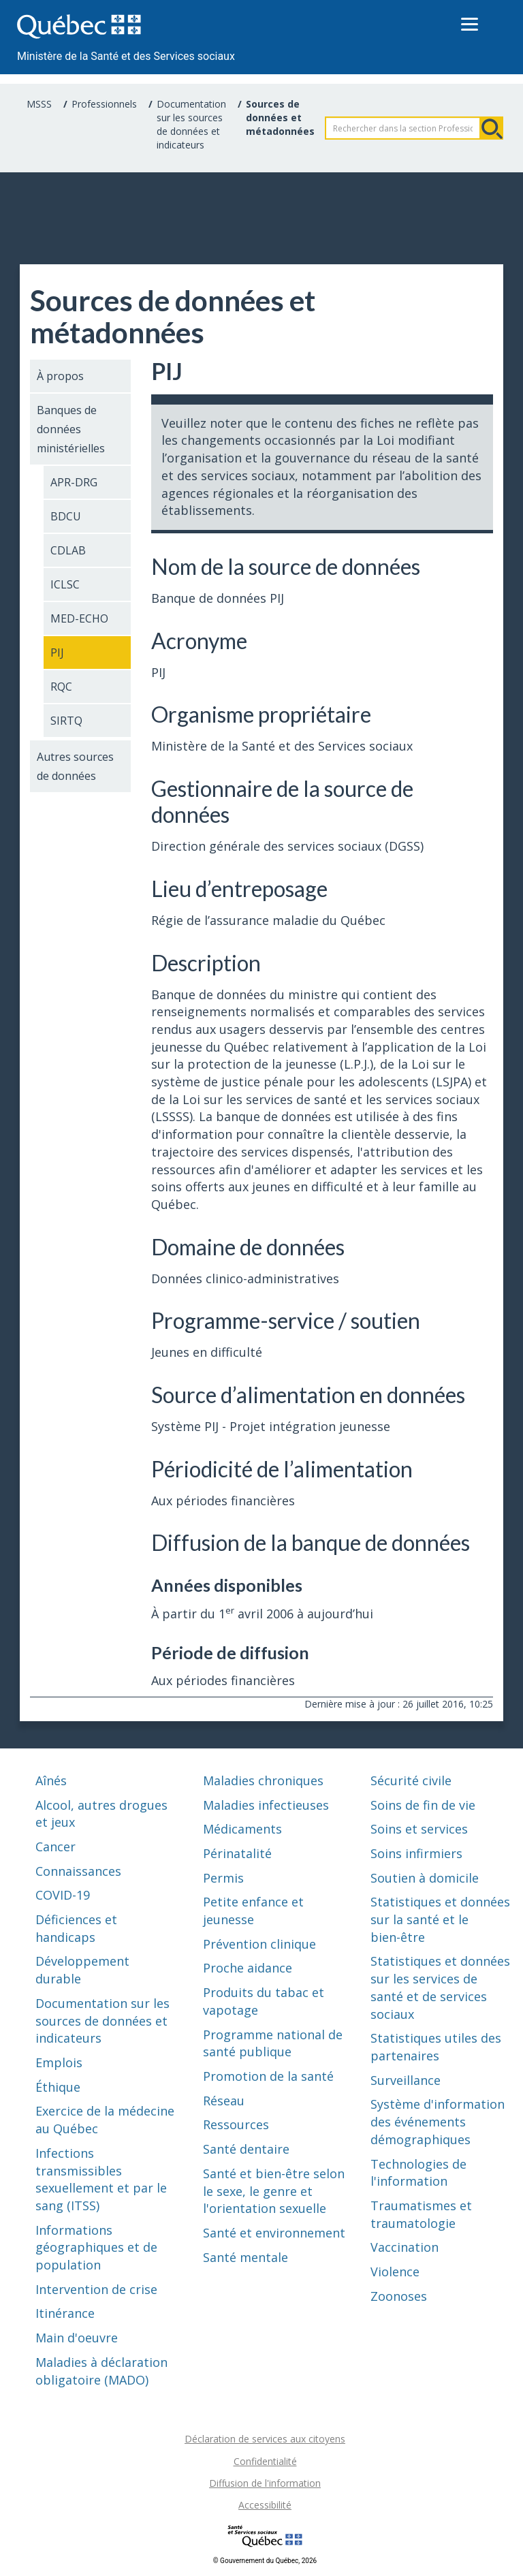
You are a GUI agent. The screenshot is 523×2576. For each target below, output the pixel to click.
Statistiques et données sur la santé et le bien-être (440, 1919)
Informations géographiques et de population (96, 2247)
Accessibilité (264, 2504)
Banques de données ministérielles (71, 429)
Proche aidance (247, 1968)
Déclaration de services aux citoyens (265, 2438)
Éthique (57, 2087)
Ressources (236, 2124)
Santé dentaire (246, 2149)
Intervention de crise (96, 2289)
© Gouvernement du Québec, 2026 (265, 2560)
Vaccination (404, 2247)
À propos (60, 375)
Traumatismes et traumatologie (421, 2214)
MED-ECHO (79, 618)
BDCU (65, 516)
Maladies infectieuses (266, 1805)
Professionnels (104, 103)
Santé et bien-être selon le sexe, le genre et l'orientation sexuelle (274, 2190)
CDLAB (68, 550)
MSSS (39, 103)
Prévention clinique (259, 1944)
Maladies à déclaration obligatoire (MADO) (101, 2371)
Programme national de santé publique (273, 2043)
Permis (223, 1878)
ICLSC (65, 584)
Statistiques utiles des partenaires (435, 2047)
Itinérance (65, 2313)
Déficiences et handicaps (76, 1928)
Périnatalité (237, 1853)
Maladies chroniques (263, 1780)
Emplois (58, 2062)
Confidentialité (265, 2461)
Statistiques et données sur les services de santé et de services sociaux (440, 1987)
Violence (394, 2271)
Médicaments (242, 1829)
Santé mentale (245, 2257)
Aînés (51, 1780)
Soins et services (419, 1829)
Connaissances (78, 1871)
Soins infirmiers (416, 1853)
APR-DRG (73, 482)
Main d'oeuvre (76, 2337)
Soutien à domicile (424, 1878)
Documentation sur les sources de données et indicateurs (191, 124)
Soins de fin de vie (422, 1805)
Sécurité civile (410, 1780)
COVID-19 (62, 1895)
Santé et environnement (274, 2233)
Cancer (55, 1846)
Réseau (223, 2100)
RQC (61, 686)
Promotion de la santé (268, 2076)
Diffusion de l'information (265, 2483)
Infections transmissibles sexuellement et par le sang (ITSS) (101, 2179)
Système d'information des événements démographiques (437, 2121)
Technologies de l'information (418, 2173)
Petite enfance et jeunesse (253, 1911)
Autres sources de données (75, 766)
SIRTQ (66, 720)
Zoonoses (398, 2296)
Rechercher (491, 128)
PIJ (57, 652)
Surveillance (405, 2080)
